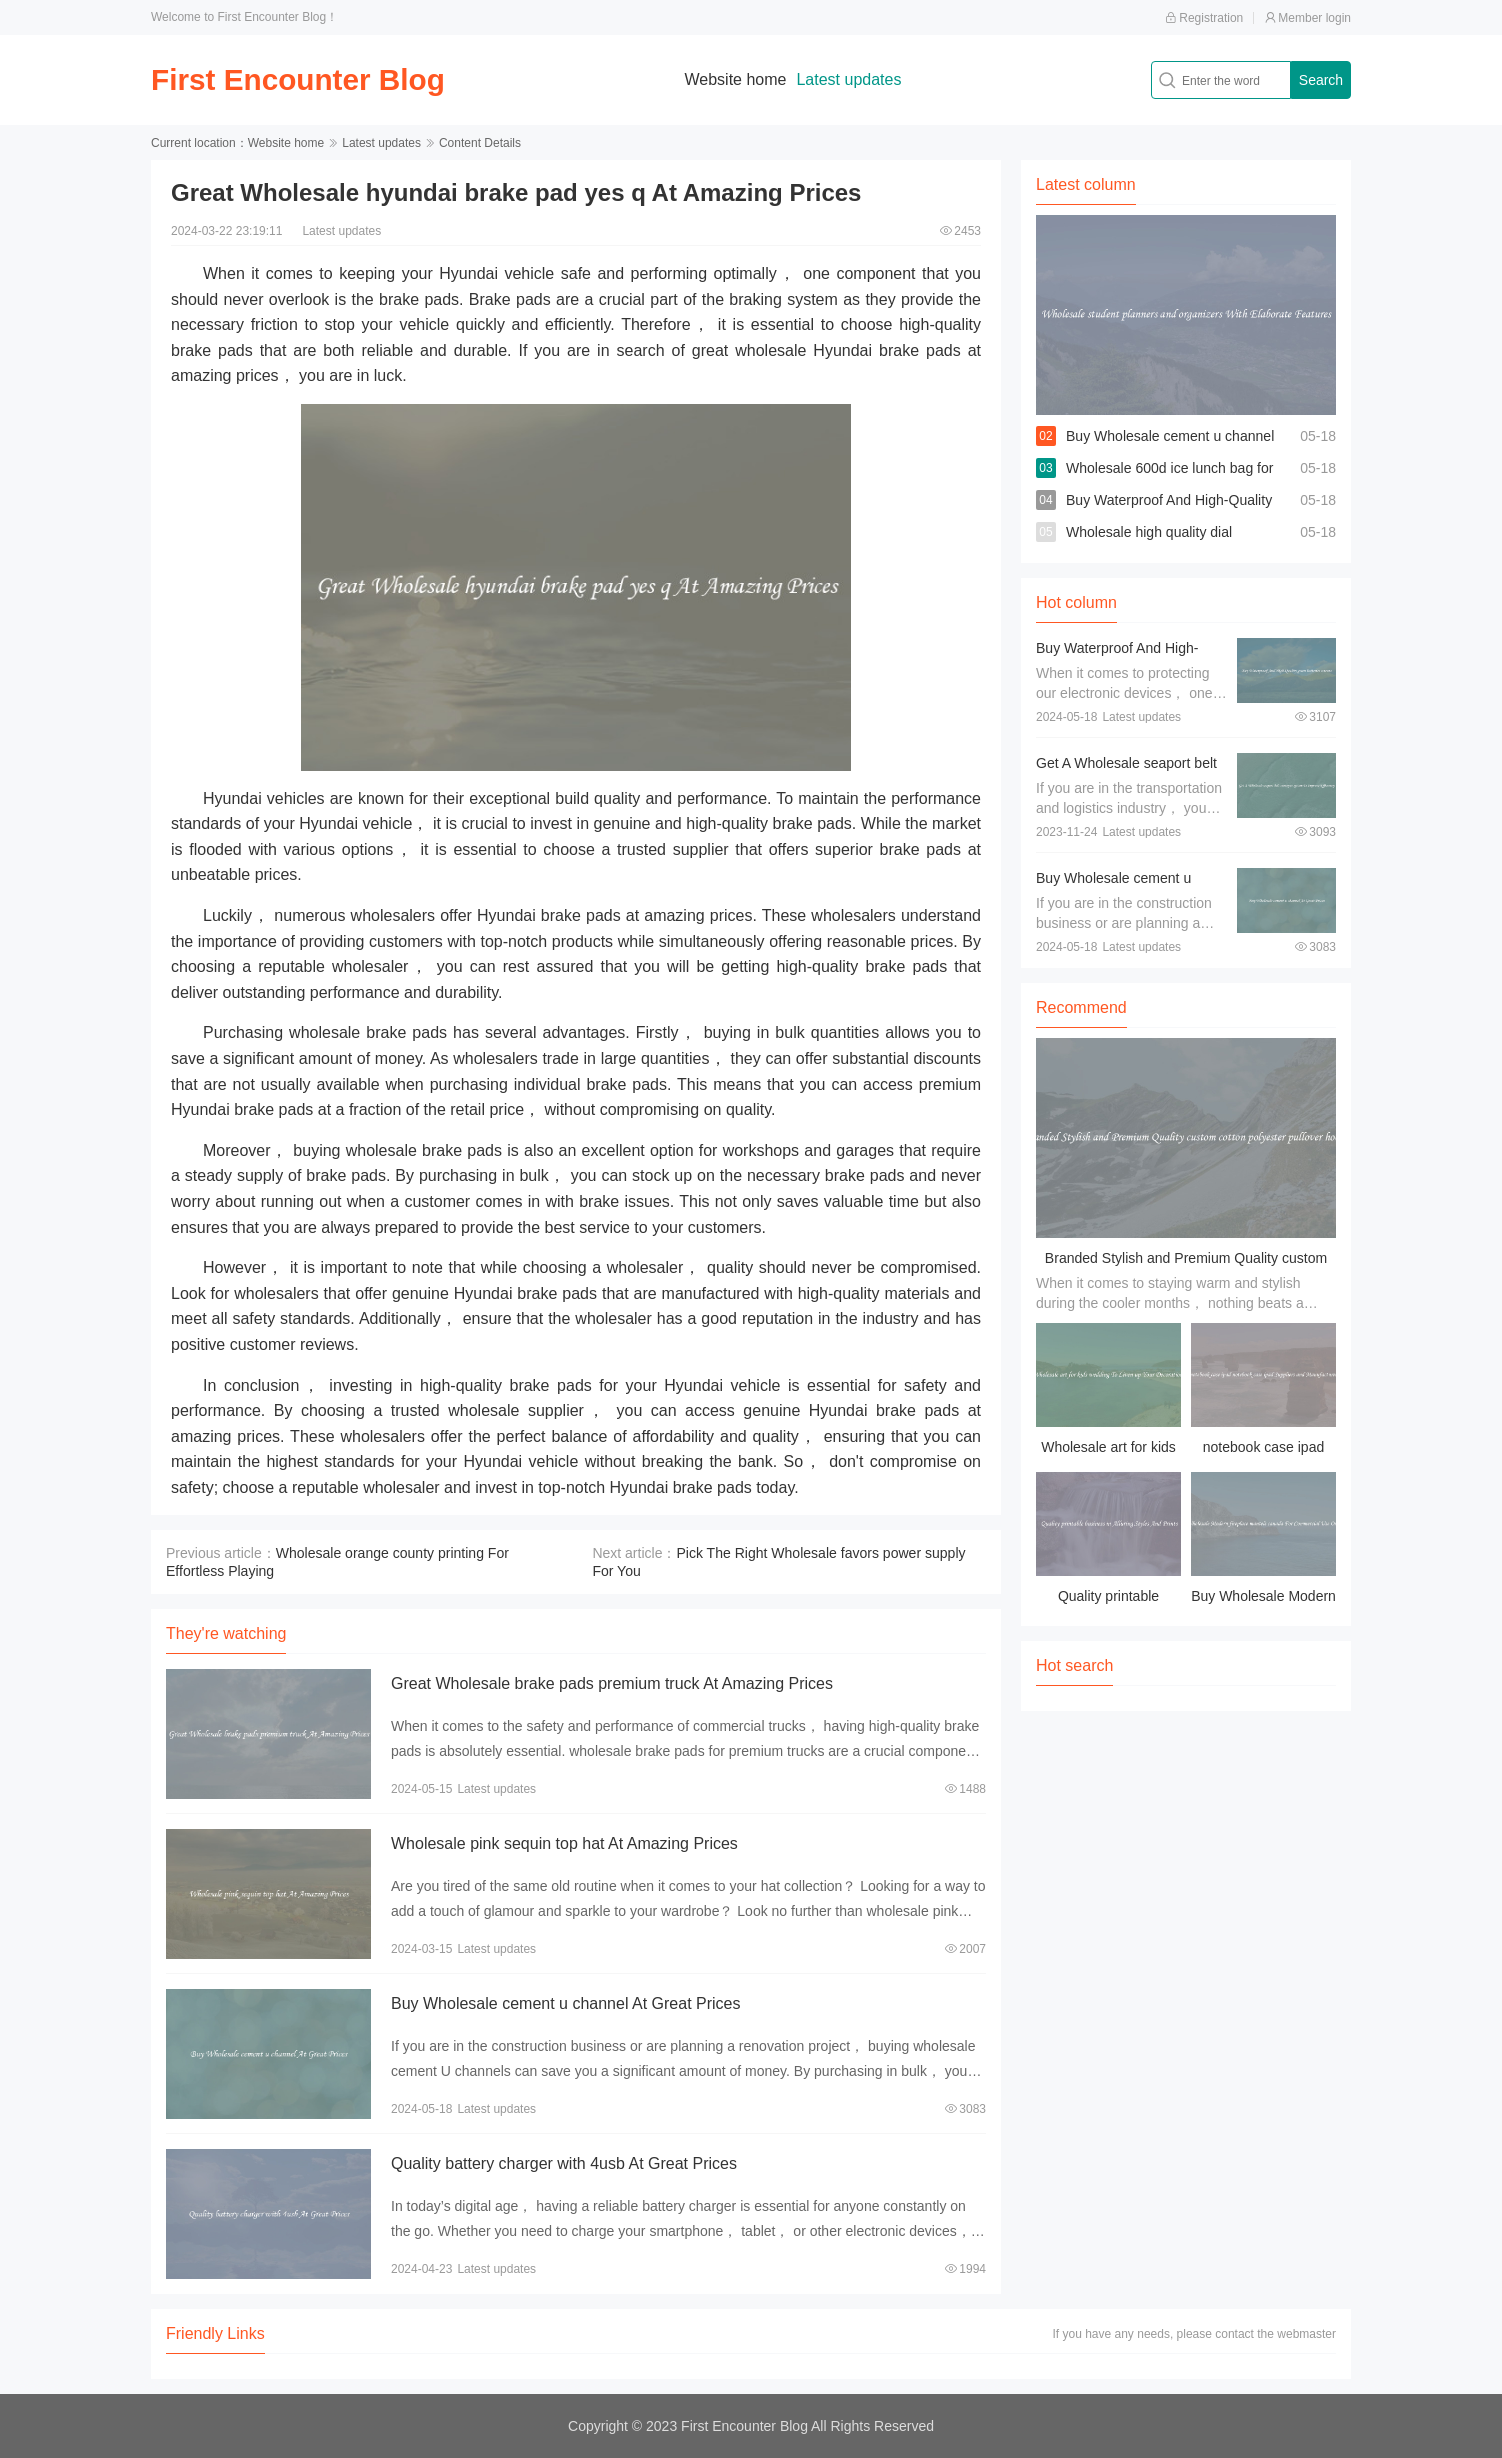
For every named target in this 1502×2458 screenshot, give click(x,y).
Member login (1307, 18)
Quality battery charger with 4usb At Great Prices (564, 2163)
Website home (737, 79)
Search (1321, 80)
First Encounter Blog (299, 79)
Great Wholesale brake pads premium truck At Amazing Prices (612, 1683)
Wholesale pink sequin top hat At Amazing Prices (564, 1843)
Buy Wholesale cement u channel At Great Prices (566, 2003)
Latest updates (850, 79)
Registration (1204, 18)
